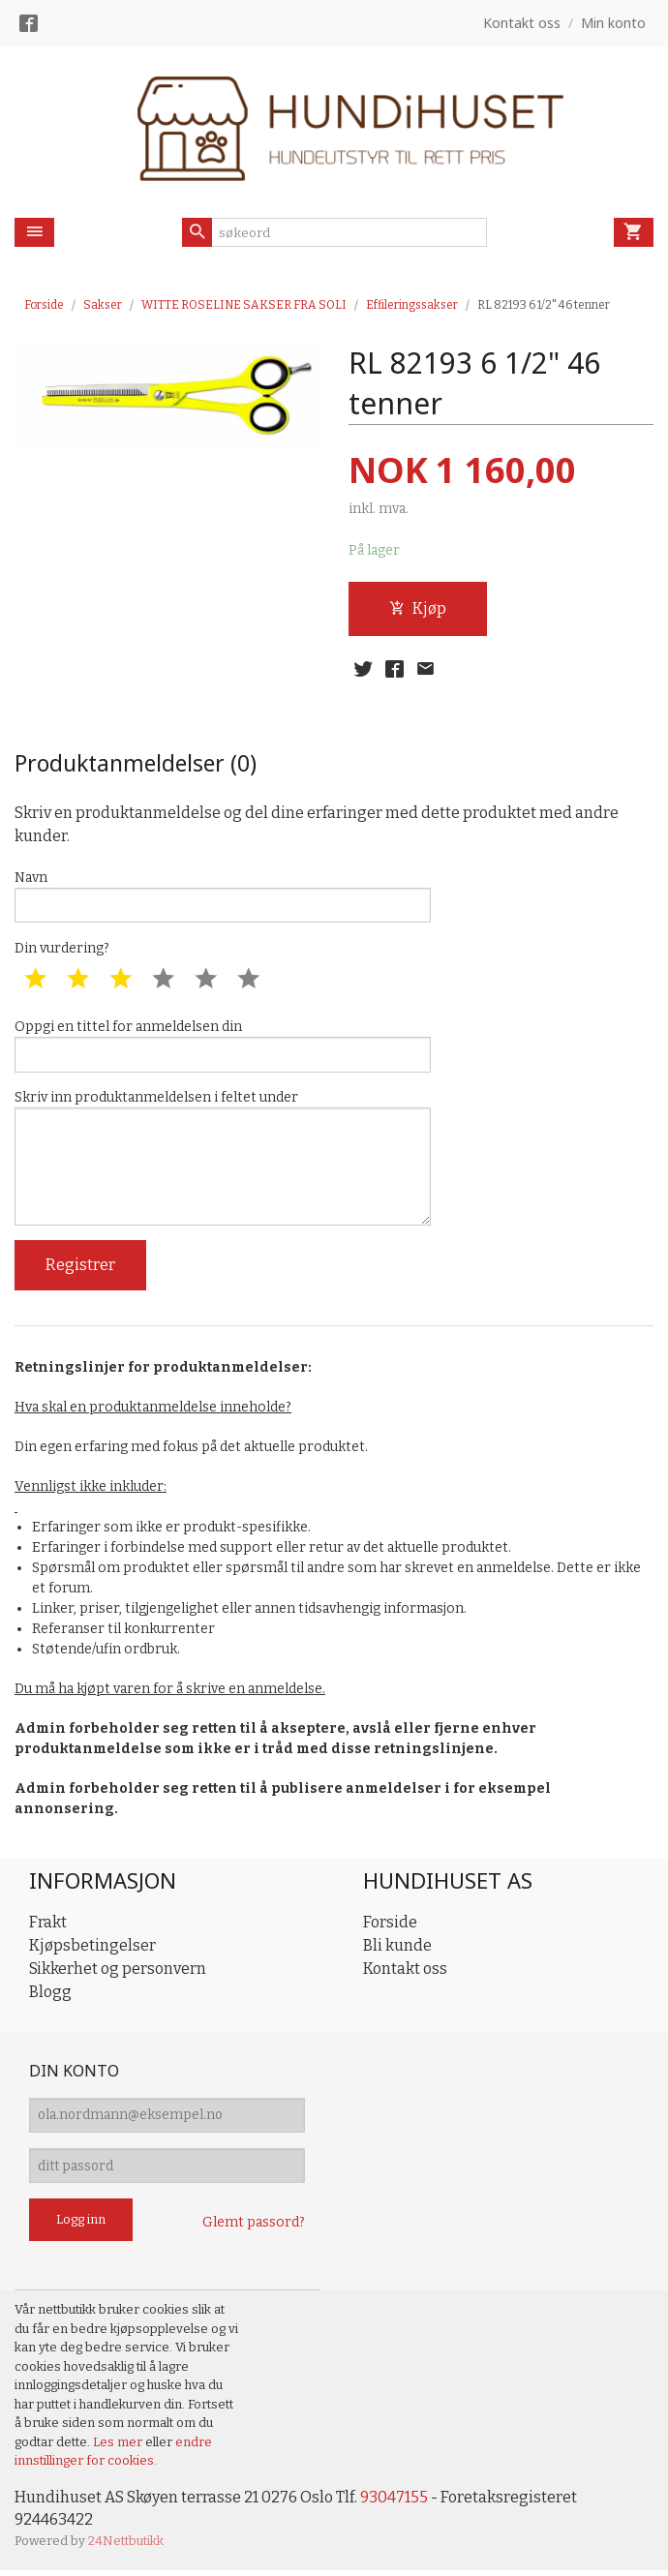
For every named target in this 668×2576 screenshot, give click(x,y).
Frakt (48, 1926)
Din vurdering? (62, 950)
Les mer (119, 2447)
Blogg (50, 1995)
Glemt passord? (253, 2228)
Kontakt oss (405, 1972)
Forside (44, 305)
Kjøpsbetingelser (92, 1949)
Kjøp (417, 608)
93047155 (394, 2502)
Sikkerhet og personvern (117, 1972)
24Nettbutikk (126, 2546)
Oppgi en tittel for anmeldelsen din (223, 1047)
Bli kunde (397, 1949)
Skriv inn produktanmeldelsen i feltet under (223, 1160)
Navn (223, 897)
